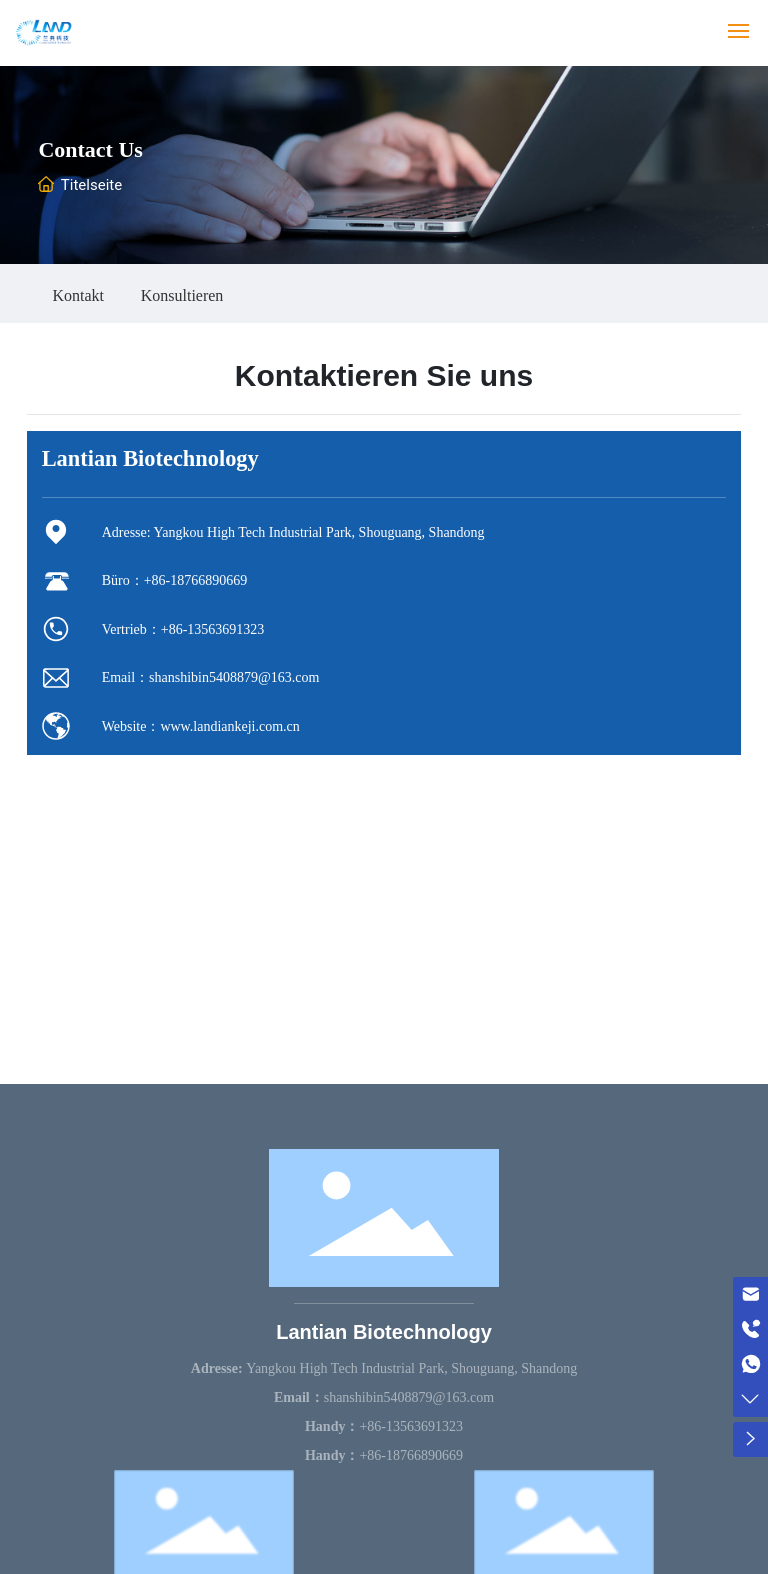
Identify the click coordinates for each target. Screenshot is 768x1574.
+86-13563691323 (213, 629)
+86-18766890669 (196, 580)
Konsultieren (182, 296)
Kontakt (78, 296)
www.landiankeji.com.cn (229, 726)
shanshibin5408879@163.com (234, 677)
